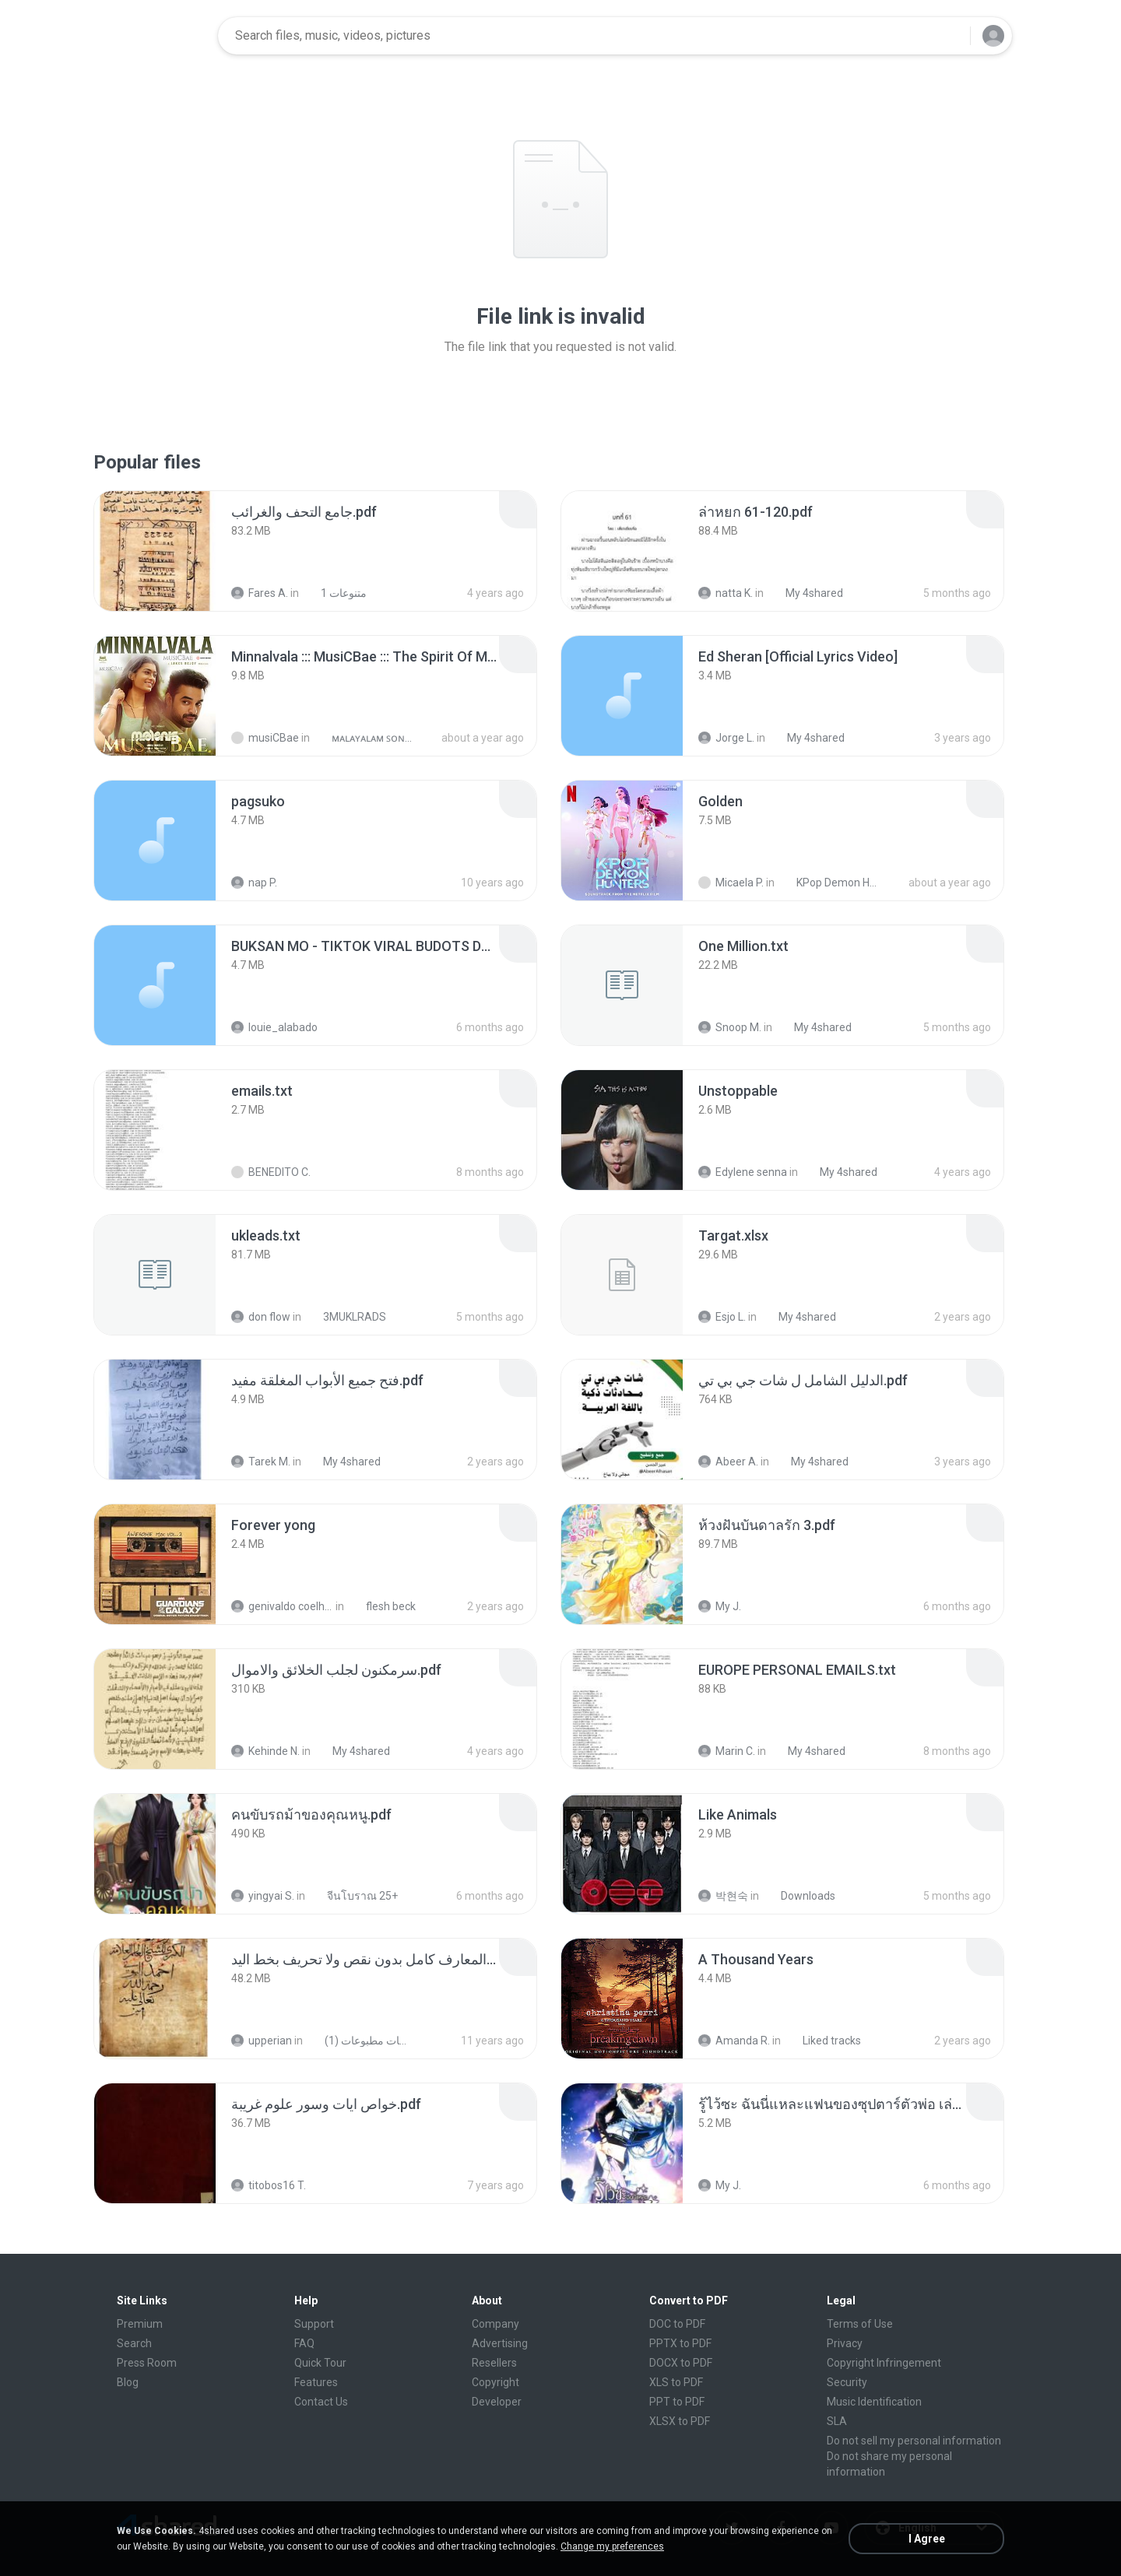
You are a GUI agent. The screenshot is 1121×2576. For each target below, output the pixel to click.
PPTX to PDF (680, 2343)
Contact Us (321, 2401)
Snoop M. (729, 1027)
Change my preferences (612, 2546)
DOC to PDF (677, 2324)
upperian (261, 2040)
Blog (128, 2382)
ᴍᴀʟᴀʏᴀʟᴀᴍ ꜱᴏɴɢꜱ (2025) (365, 738)
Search (134, 2343)
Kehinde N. (265, 1751)
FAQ (304, 2343)
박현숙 (723, 1896)
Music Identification (874, 2401)
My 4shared (805, 593)
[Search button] (949, 35)
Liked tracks (823, 2040)
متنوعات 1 (335, 593)
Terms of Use (860, 2324)
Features (316, 2382)
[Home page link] (156, 36)
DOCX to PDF (680, 2363)
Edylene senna (742, 1172)
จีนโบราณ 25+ (354, 1896)
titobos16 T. (268, 2185)
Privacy (845, 2343)
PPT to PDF (677, 2401)
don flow (260, 1317)
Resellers (494, 2363)
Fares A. (259, 593)
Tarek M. (260, 1461)
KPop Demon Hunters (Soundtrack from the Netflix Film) (830, 882)
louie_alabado (274, 1027)
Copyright (495, 2382)
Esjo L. (722, 1317)
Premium (140, 2324)
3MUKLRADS (346, 1317)
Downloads (799, 1896)
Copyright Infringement (884, 2363)
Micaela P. (731, 882)
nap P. (254, 882)
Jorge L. (726, 738)
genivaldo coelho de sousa (282, 1606)
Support (314, 2324)
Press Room (147, 2363)
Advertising (500, 2343)
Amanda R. (734, 2040)
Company (495, 2324)
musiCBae (265, 738)
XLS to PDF (676, 2382)
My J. (719, 1606)
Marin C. (726, 1751)
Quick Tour (320, 2363)
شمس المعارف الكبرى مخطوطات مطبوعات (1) (358, 2040)
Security (847, 2382)
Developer (497, 2401)
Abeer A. (728, 1461)
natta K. (725, 593)
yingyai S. (262, 1896)
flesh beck (382, 1606)
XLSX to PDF (679, 2421)
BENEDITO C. (271, 1172)
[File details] (155, 551)
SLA (837, 2421)
